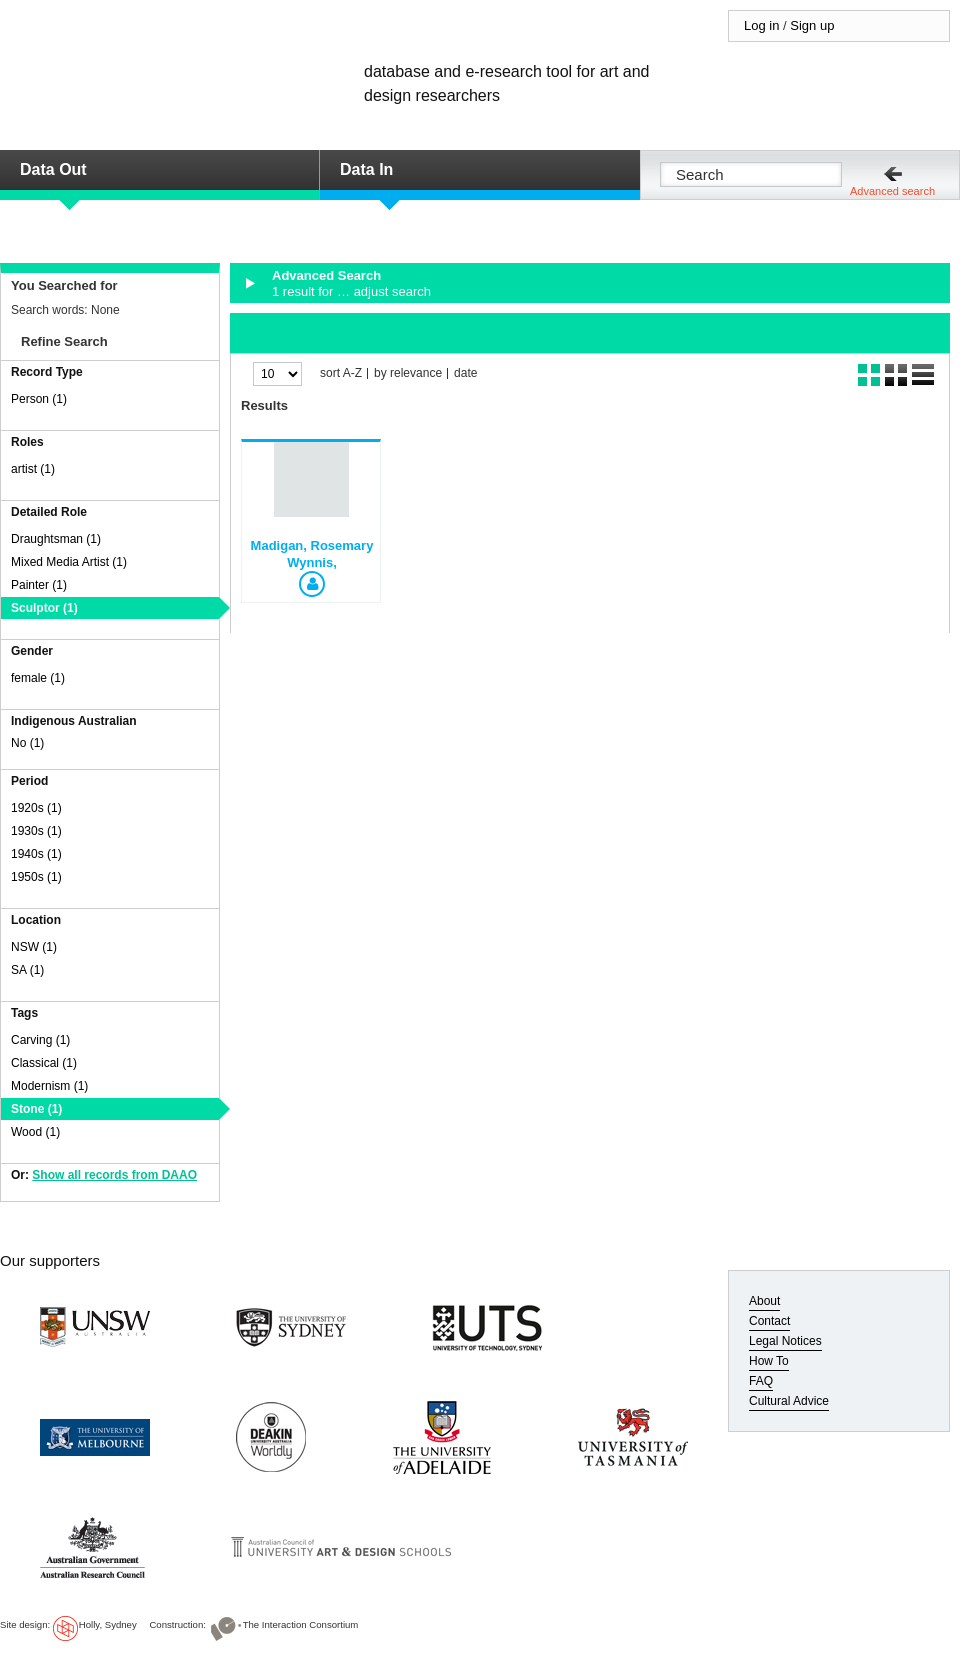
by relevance (408, 373)
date (465, 373)
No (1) (27, 743)
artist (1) (33, 469)
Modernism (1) (49, 1086)
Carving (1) (40, 1040)
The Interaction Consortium (301, 1624)
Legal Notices (785, 1341)
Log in (761, 25)
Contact (769, 1321)
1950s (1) (36, 877)
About (764, 1301)
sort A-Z (341, 373)
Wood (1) (35, 1132)
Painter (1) (39, 585)
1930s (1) (36, 831)
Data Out (53, 169)
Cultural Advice (789, 1401)
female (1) (38, 678)
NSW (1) (34, 947)
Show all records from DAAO (114, 1175)
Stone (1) (36, 1109)
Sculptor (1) (44, 608)
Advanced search (892, 191)
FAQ (761, 1381)
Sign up (812, 25)
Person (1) (39, 399)
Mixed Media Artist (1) (69, 562)
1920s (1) (36, 808)
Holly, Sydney (108, 1624)
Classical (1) (44, 1063)
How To (769, 1361)
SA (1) (27, 970)
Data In (366, 169)
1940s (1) (36, 854)
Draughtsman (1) (56, 539)
